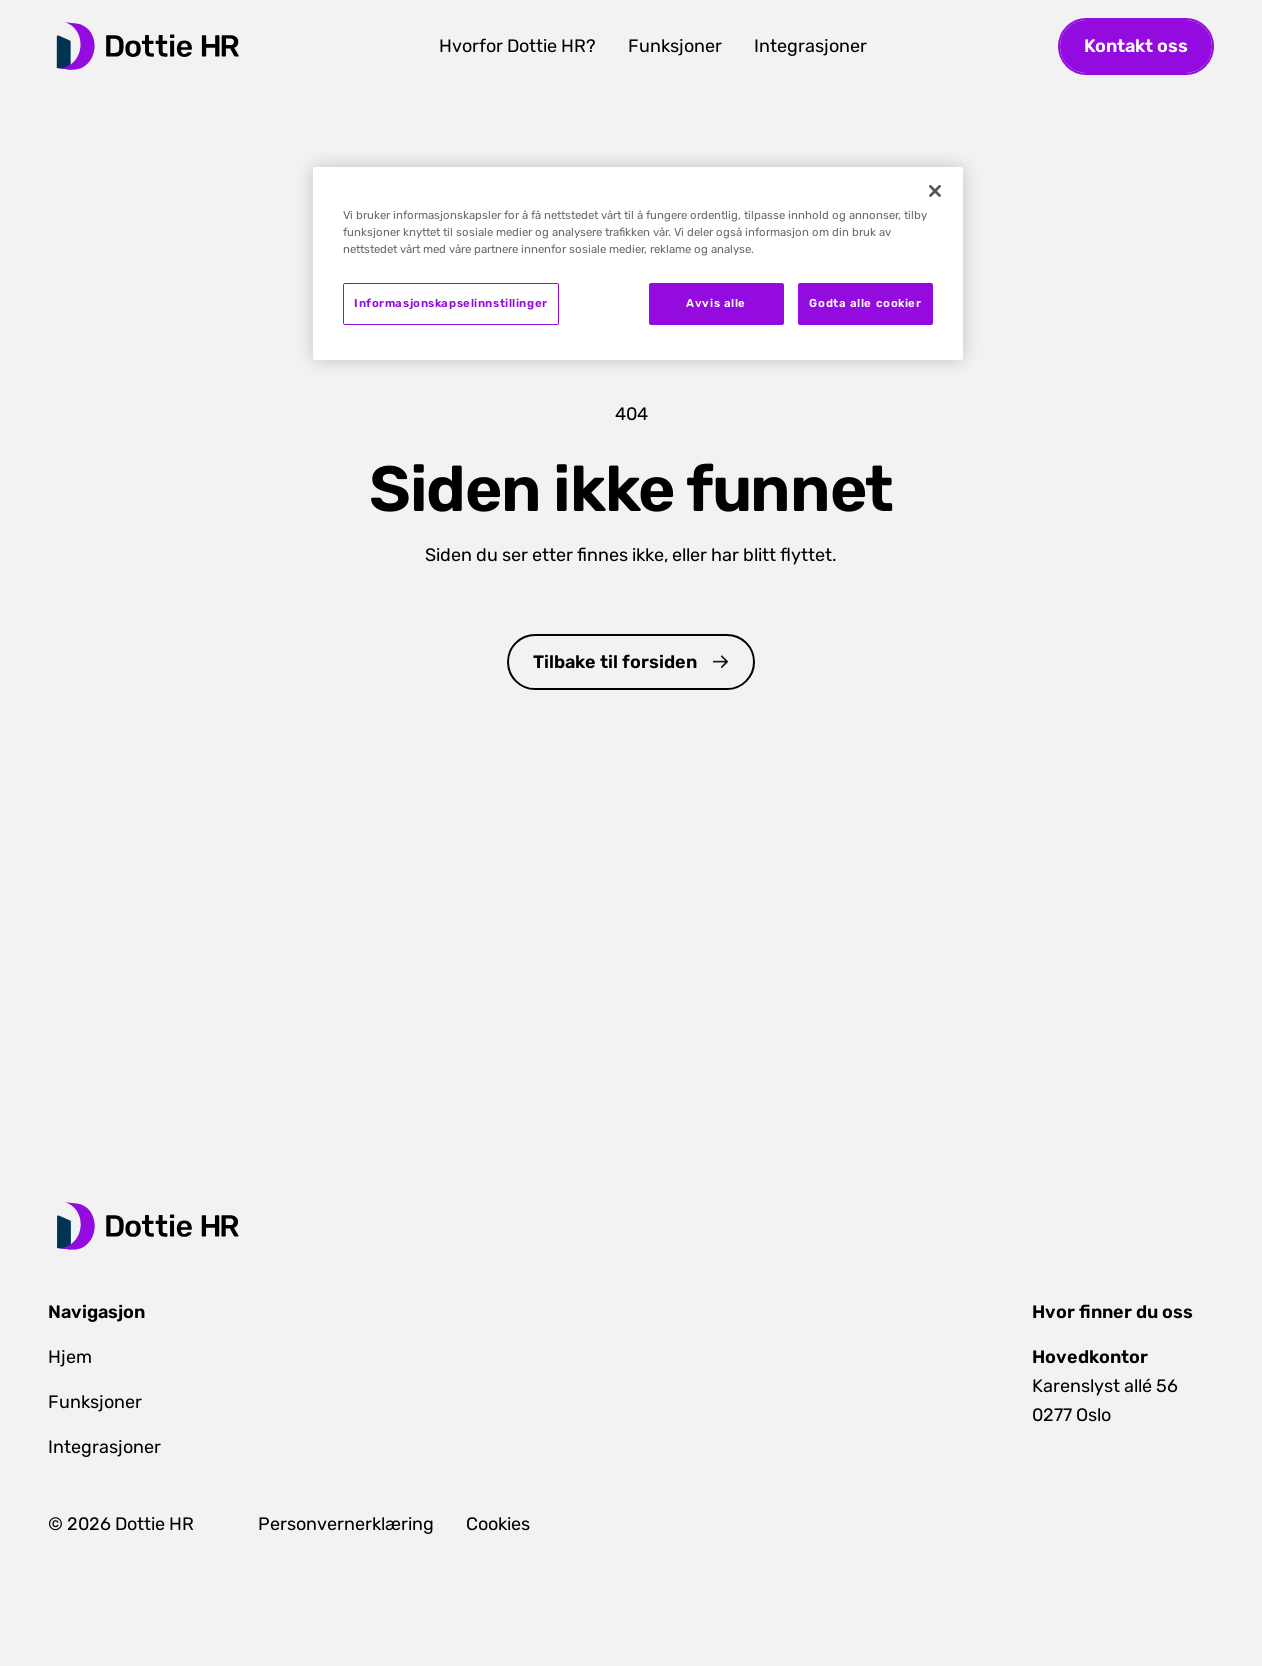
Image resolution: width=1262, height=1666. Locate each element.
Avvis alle (716, 303)
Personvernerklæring (346, 1524)
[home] (148, 46)
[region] (638, 263)
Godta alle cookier (865, 303)
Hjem (70, 1357)
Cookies (498, 1524)
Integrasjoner (810, 46)
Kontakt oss (1136, 46)
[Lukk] (935, 191)
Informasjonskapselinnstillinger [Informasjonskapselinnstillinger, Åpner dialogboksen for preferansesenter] (451, 303)
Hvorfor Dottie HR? (517, 46)
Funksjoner (675, 46)
